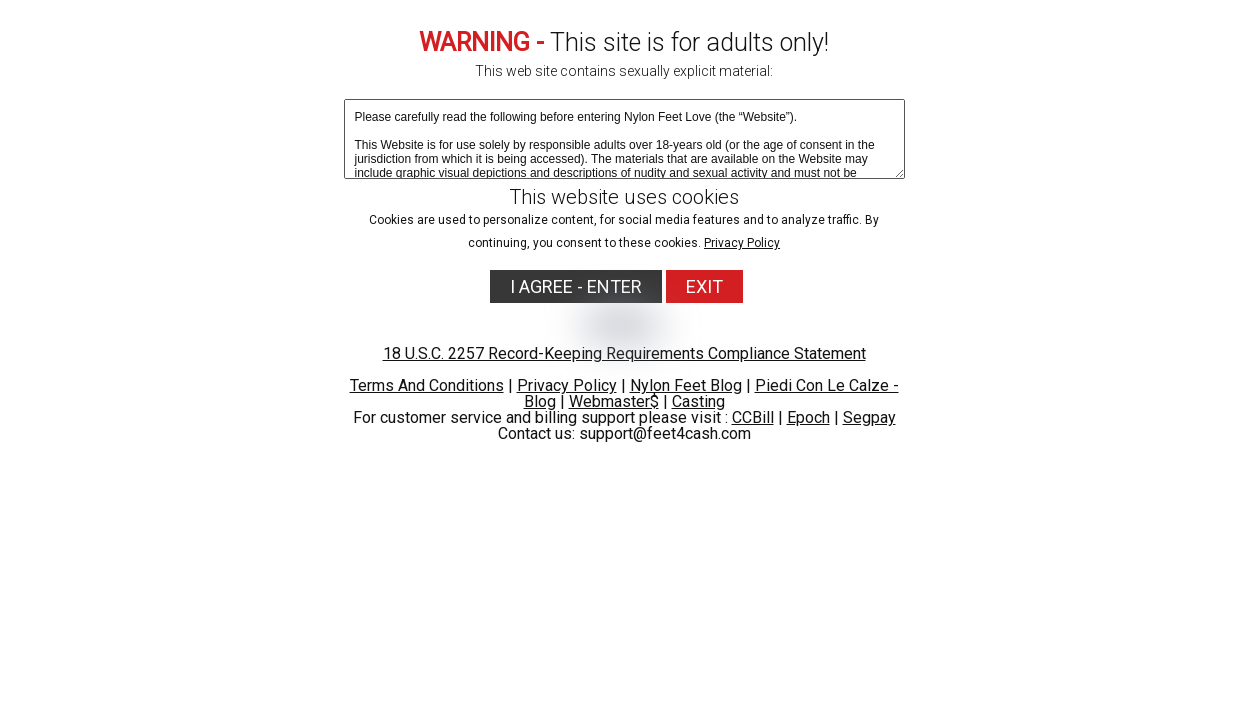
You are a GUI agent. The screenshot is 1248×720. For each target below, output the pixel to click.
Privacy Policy (742, 243)
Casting (698, 401)
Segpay (869, 417)
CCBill (753, 417)
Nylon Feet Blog (686, 385)
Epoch (808, 417)
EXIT (704, 286)
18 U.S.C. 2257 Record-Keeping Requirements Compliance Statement (624, 353)
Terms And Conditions (427, 385)
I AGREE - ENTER (576, 286)
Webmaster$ (614, 401)
